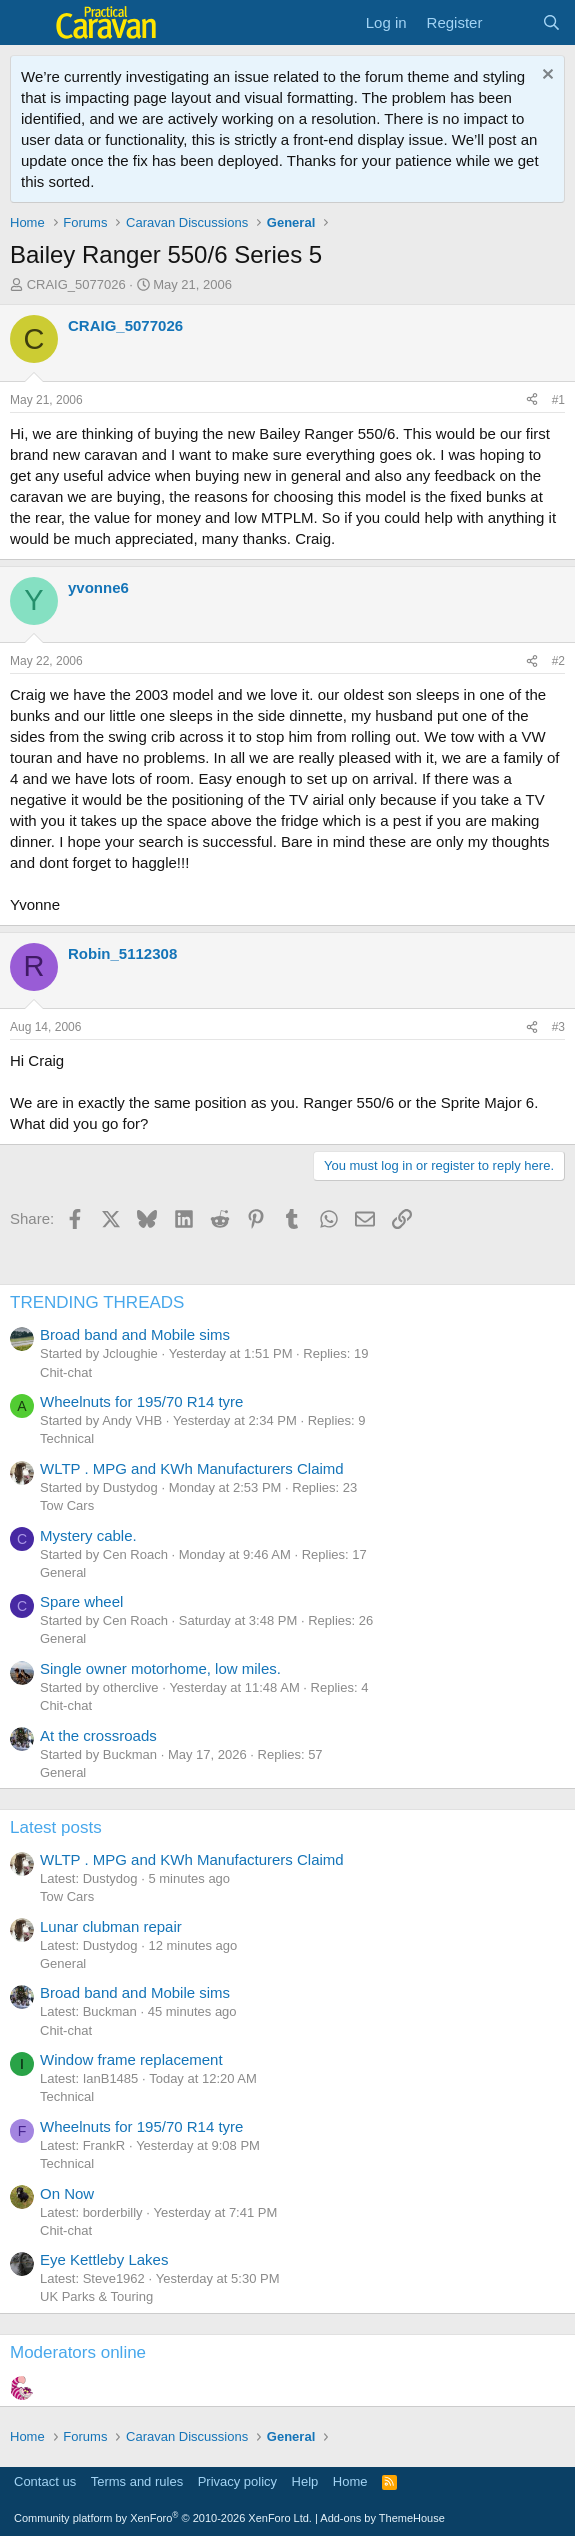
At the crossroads (98, 1735)
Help (305, 2481)
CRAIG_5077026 (76, 284)
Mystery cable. (88, 1535)
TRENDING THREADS (97, 1302)
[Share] (532, 400)
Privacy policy (237, 2481)
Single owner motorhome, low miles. (160, 1668)
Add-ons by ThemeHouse (382, 2518)
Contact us (45, 2481)
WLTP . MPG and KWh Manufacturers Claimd (192, 1468)
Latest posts (56, 1827)
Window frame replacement (131, 2059)
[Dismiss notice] (545, 76)
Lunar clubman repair (111, 1926)
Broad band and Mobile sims (135, 1334)
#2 (558, 661)
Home (350, 2481)
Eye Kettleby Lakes (104, 2259)
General (63, 1572)
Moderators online (78, 2352)
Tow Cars (67, 1505)
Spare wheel (81, 1601)
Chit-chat (66, 1372)
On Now (67, 2193)
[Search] (551, 22)
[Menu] (27, 23)
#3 (558, 1027)
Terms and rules (137, 2481)
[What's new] (511, 22)
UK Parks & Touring (96, 2296)
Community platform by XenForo (163, 2518)
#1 (558, 400)
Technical (67, 1438)
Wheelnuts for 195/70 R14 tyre (141, 1401)
